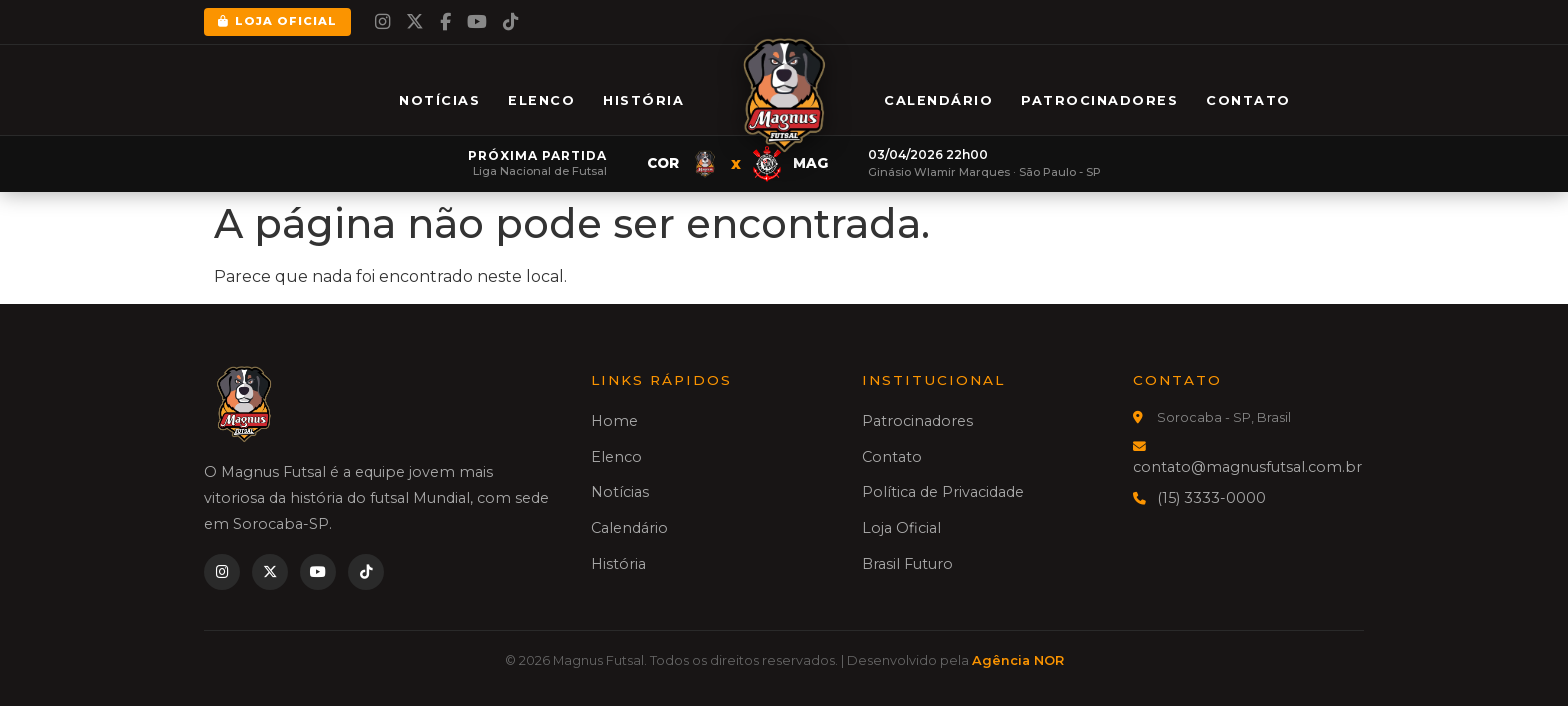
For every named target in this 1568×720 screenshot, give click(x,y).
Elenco (541, 100)
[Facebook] (445, 22)
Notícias (439, 100)
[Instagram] (382, 22)
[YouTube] (477, 22)
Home (614, 421)
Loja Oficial (277, 21)
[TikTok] (510, 22)
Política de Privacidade (943, 492)
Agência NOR (1018, 660)
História (643, 100)
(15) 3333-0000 (1211, 498)
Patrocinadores (1099, 100)
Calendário (938, 100)
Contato (1248, 100)
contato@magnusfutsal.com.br (1247, 467)
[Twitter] (415, 22)
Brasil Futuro (907, 564)
